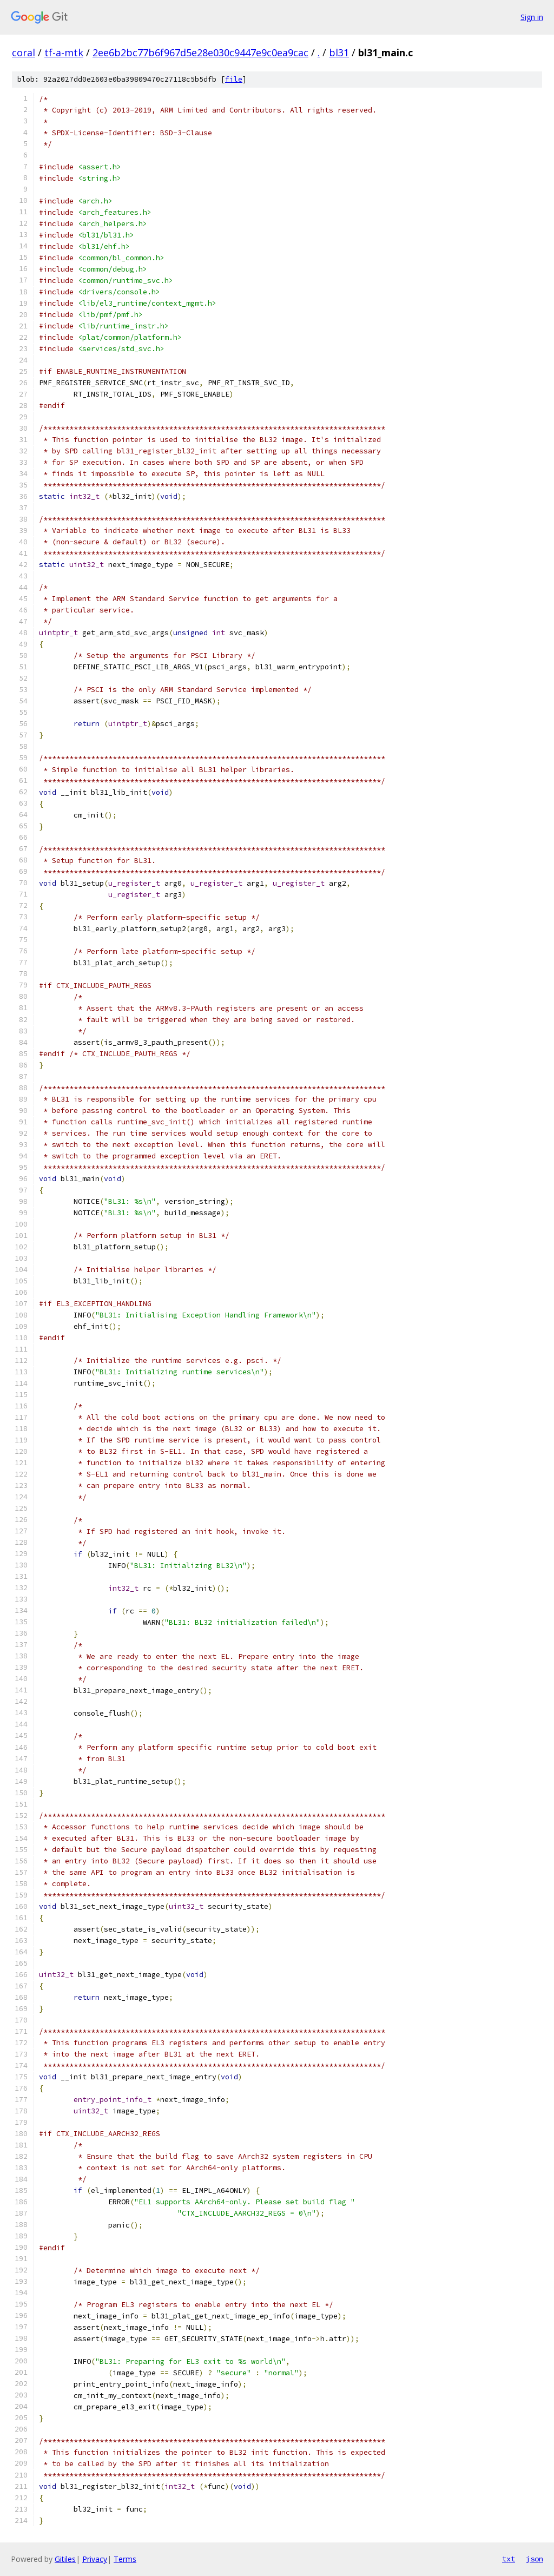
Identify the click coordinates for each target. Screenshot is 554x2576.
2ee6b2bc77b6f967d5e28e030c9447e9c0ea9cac (200, 52)
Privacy (94, 2559)
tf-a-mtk (63, 52)
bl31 (339, 52)
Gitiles (65, 2559)
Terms (125, 2559)
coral (23, 52)
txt (508, 2559)
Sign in (531, 17)
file (233, 79)
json (534, 2559)
